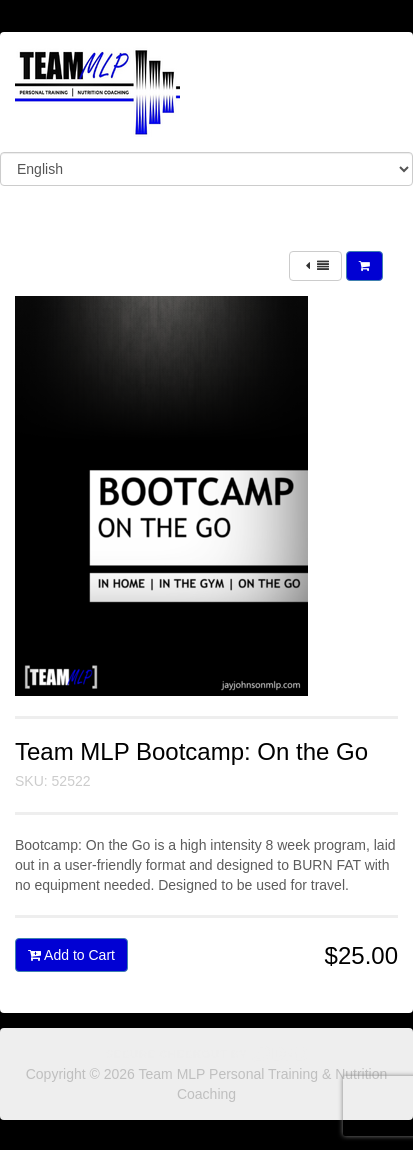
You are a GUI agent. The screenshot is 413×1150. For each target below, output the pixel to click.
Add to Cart (71, 955)
